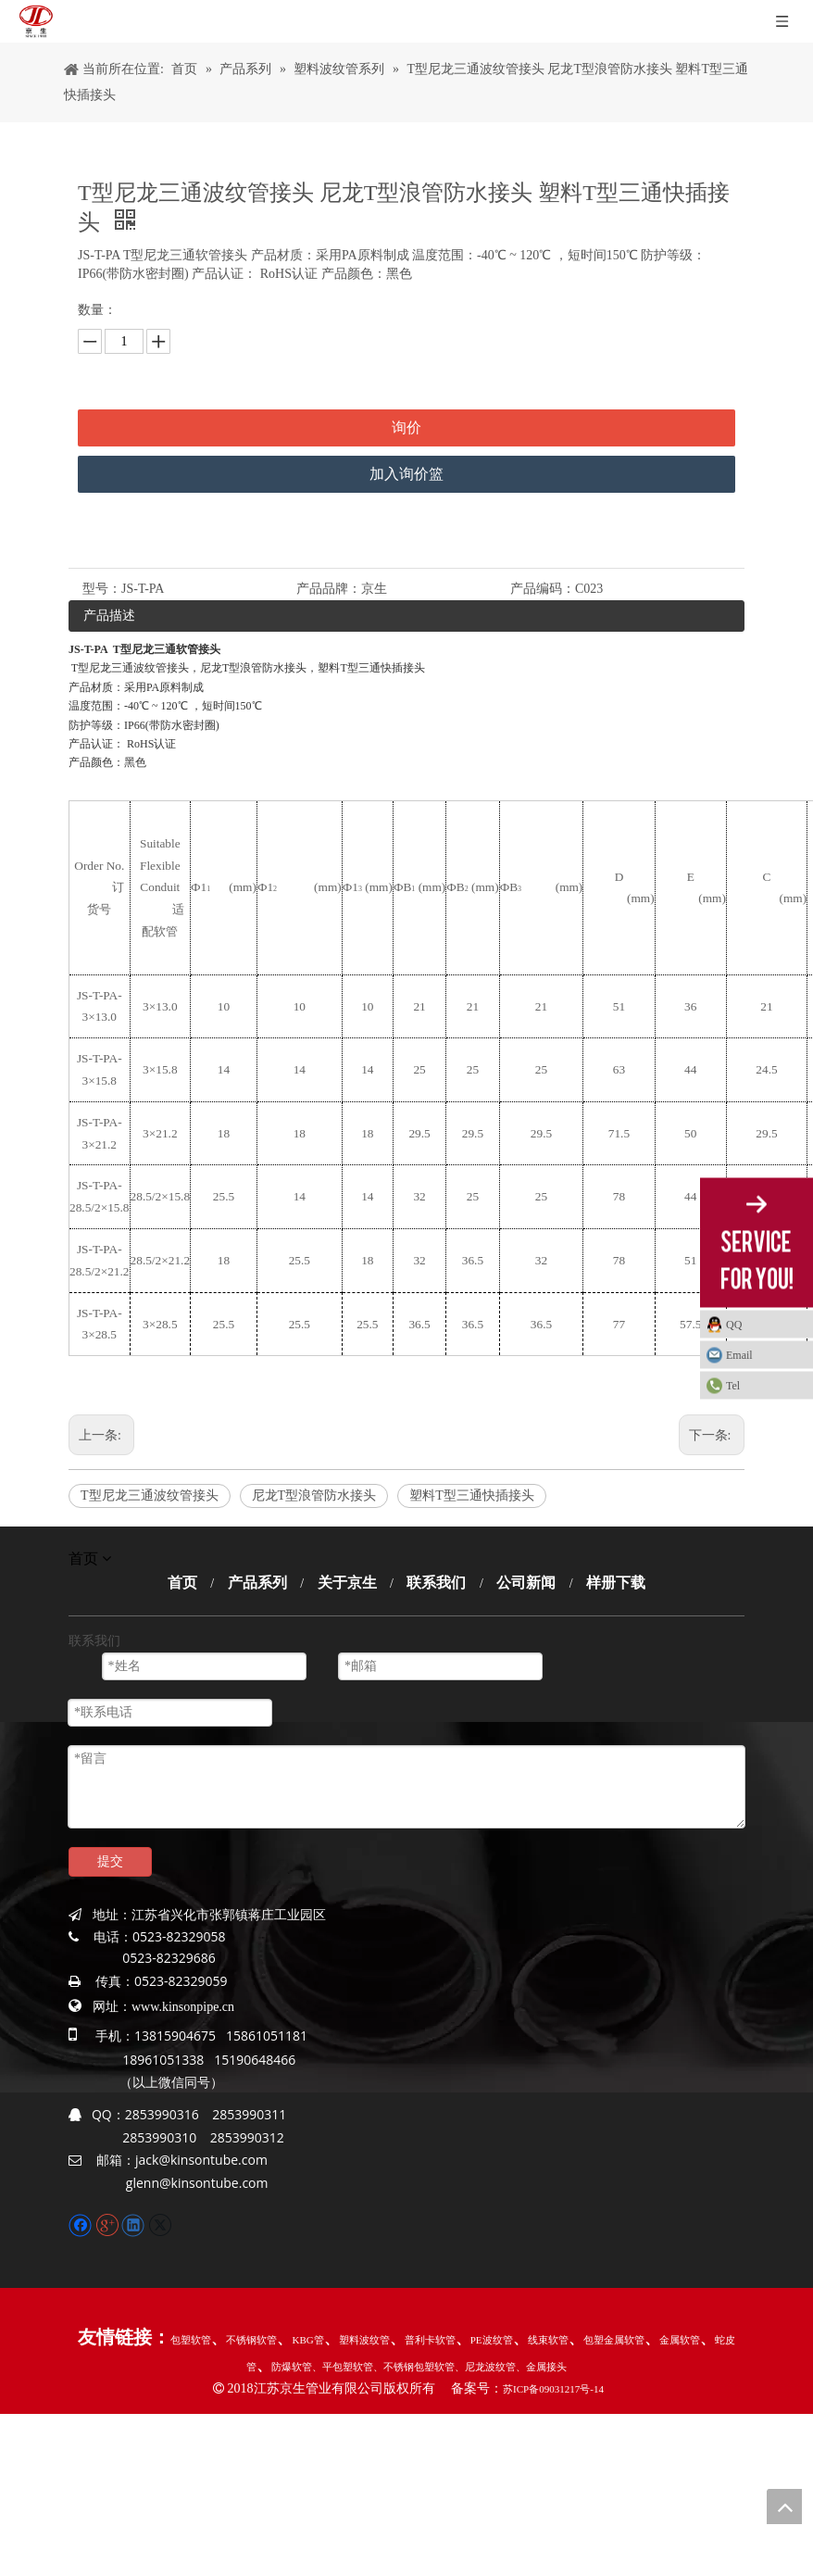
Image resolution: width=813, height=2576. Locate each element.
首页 (182, 1582)
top (784, 2506)
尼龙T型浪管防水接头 (314, 1495)
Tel (733, 1384)
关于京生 (347, 1582)
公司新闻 (526, 1582)
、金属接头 (541, 2366)
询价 (406, 427)
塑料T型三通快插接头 (471, 1495)
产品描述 (109, 615)
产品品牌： (328, 589)
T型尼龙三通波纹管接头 (150, 1495)
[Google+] (108, 2224)
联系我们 (436, 1582)
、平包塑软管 (342, 2366)
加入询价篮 (406, 474)
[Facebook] (82, 2224)
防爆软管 (291, 2366)
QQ (734, 1323)
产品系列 (257, 1582)
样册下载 (615, 1582)
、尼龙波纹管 (485, 2366)
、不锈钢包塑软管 (414, 2366)
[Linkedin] (134, 2224)
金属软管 (679, 2339)
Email (739, 1354)
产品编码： (542, 589)
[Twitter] (159, 2224)
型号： (101, 589)
